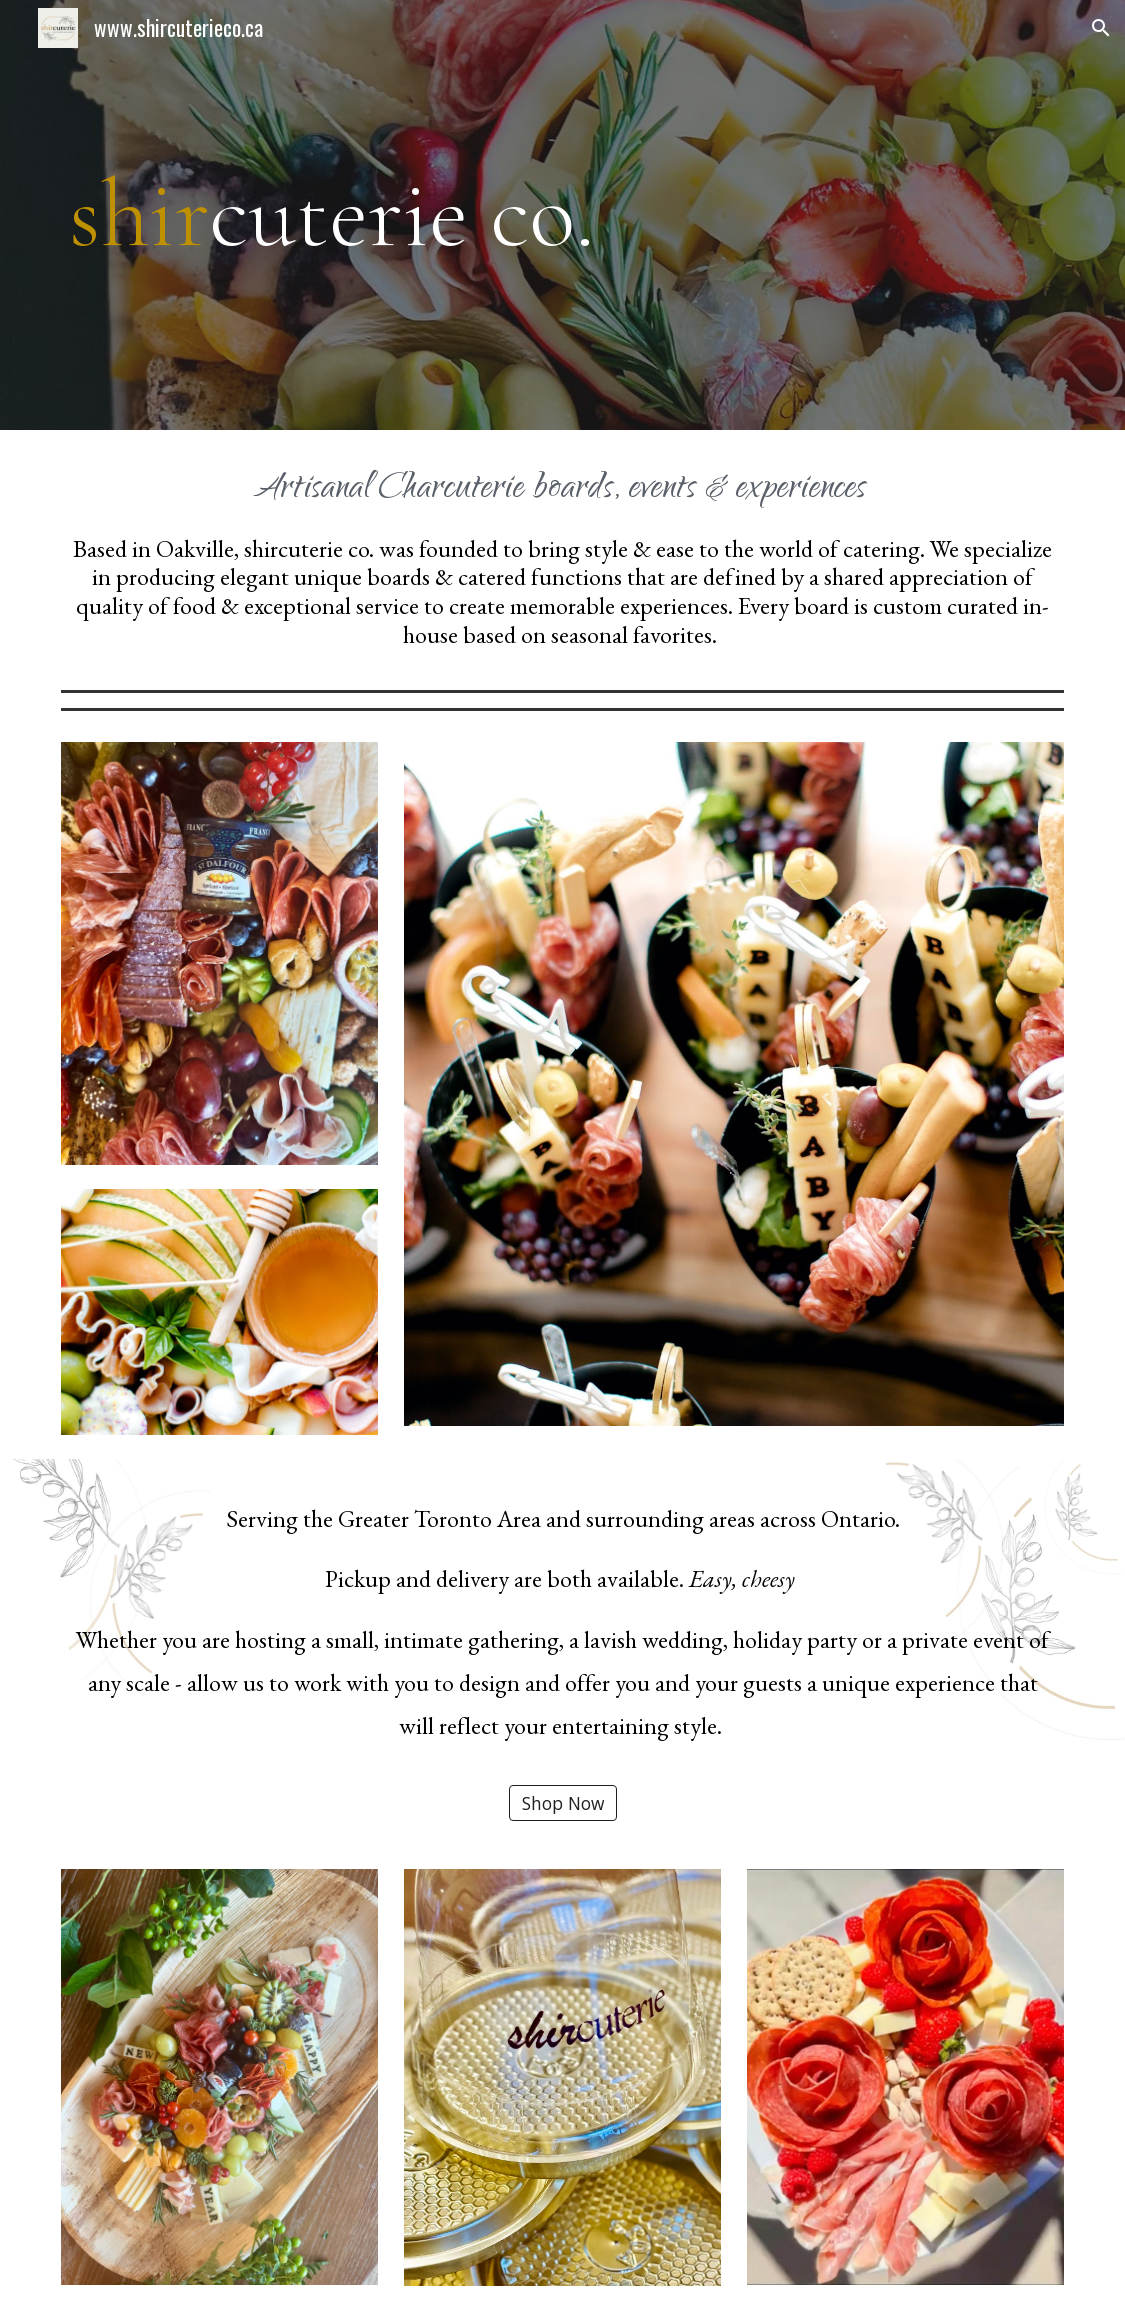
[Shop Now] (563, 1803)
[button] (1101, 28)
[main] (562, 215)
